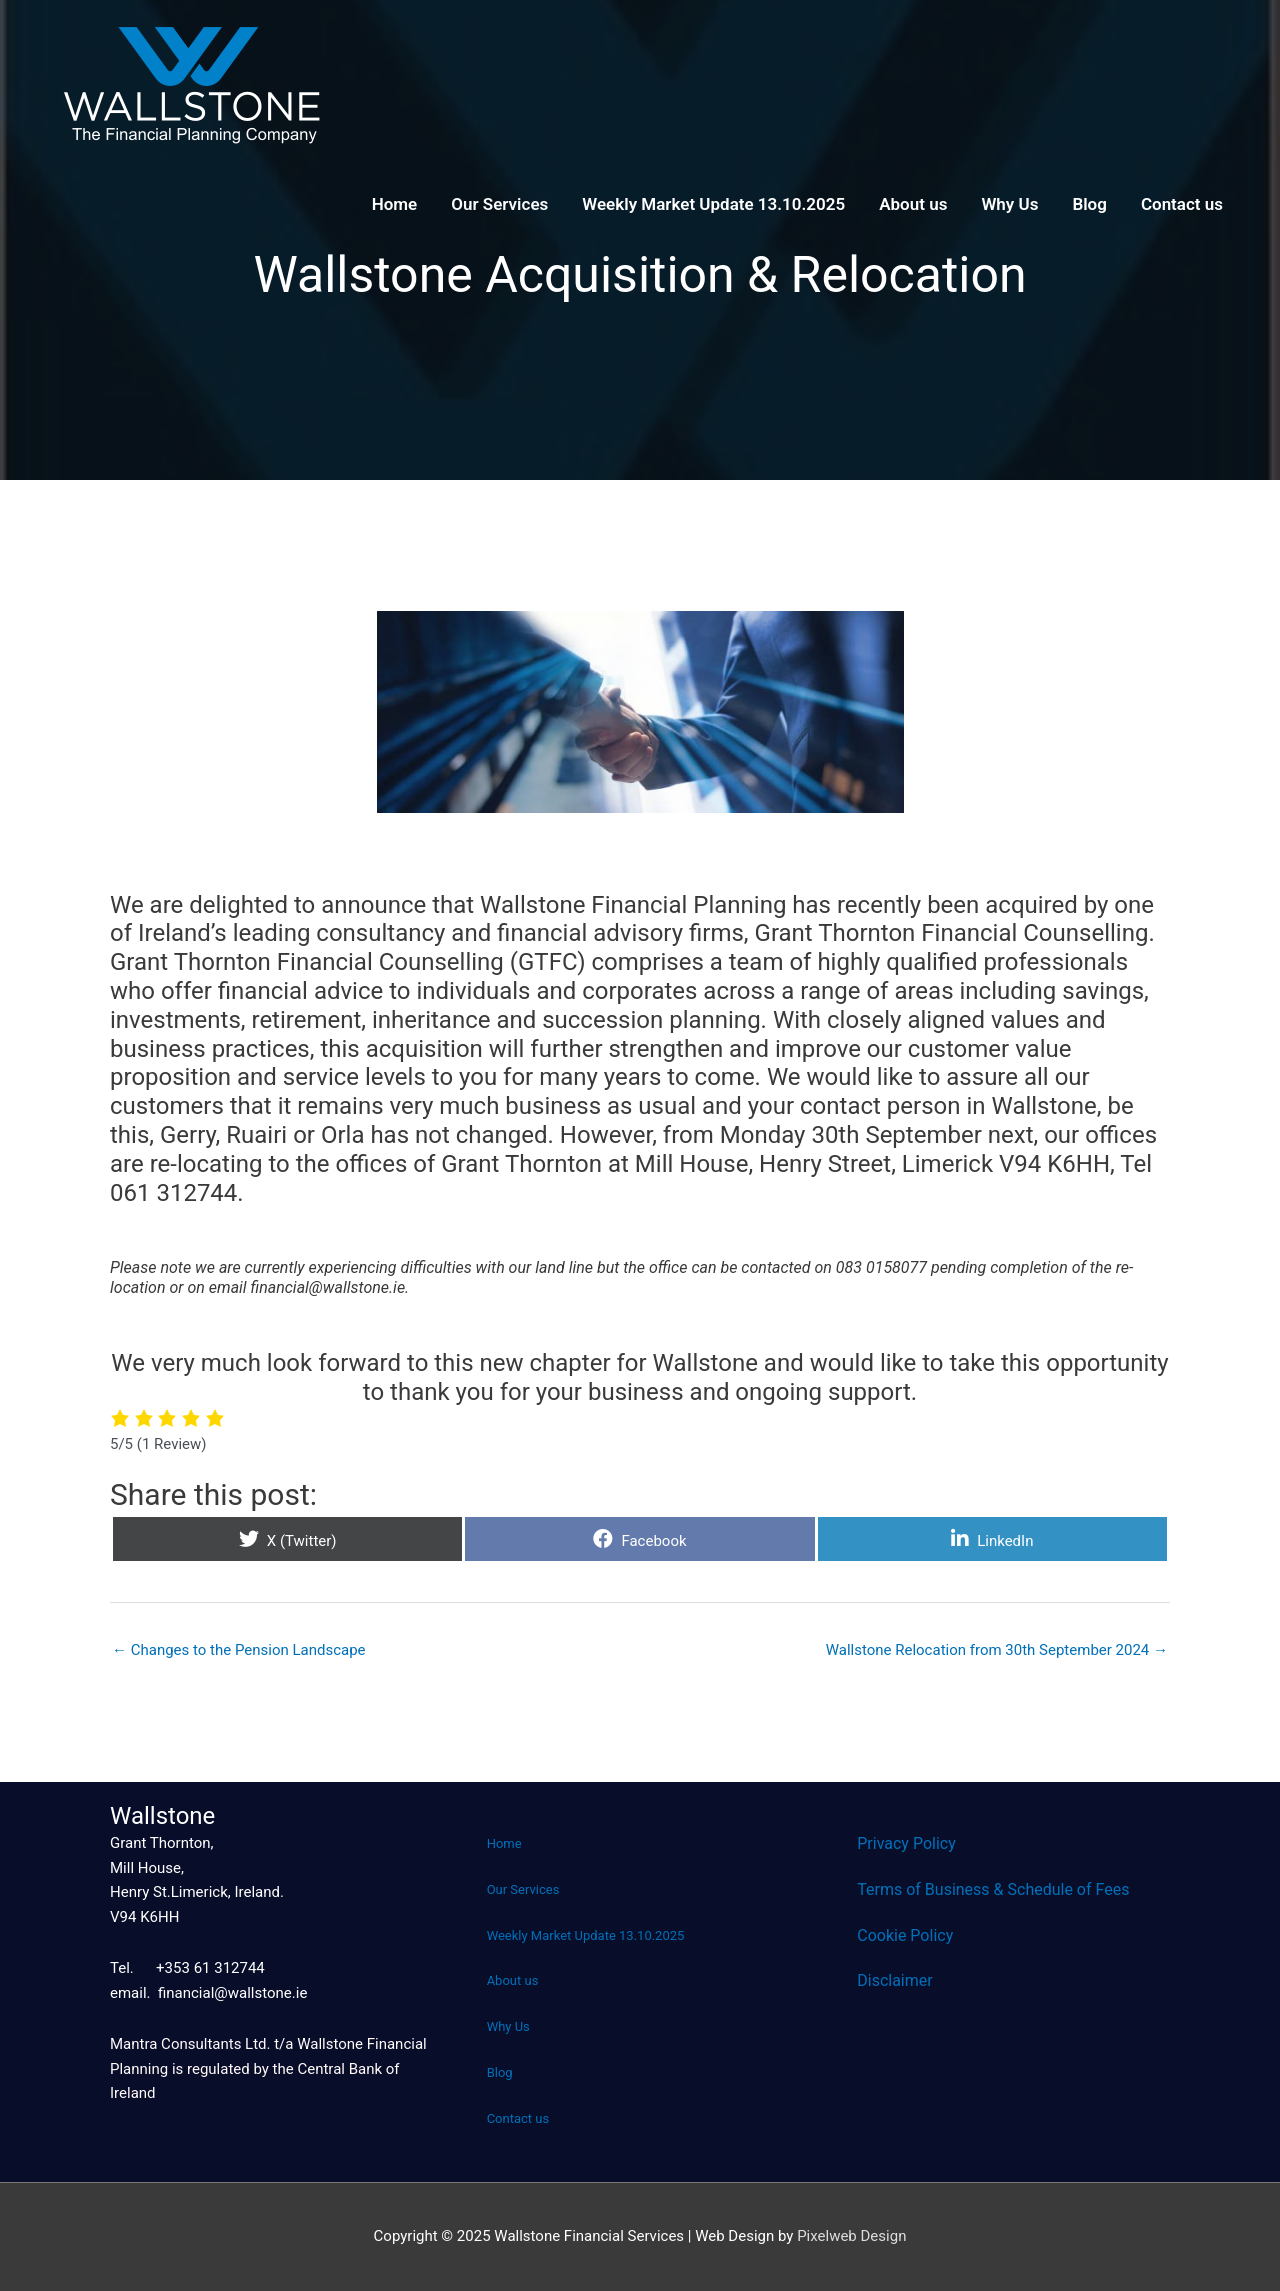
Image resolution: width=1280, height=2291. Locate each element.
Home (395, 204)
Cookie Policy (905, 1935)
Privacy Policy (906, 1843)
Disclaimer (894, 1980)
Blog (1089, 204)
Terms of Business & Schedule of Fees (993, 1889)
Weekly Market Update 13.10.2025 (713, 204)
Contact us (1182, 204)
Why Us (1009, 204)
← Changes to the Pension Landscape (239, 1650)
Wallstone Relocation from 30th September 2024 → (997, 1650)
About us (913, 204)
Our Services (499, 204)
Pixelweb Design (851, 2236)
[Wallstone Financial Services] (190, 84)
